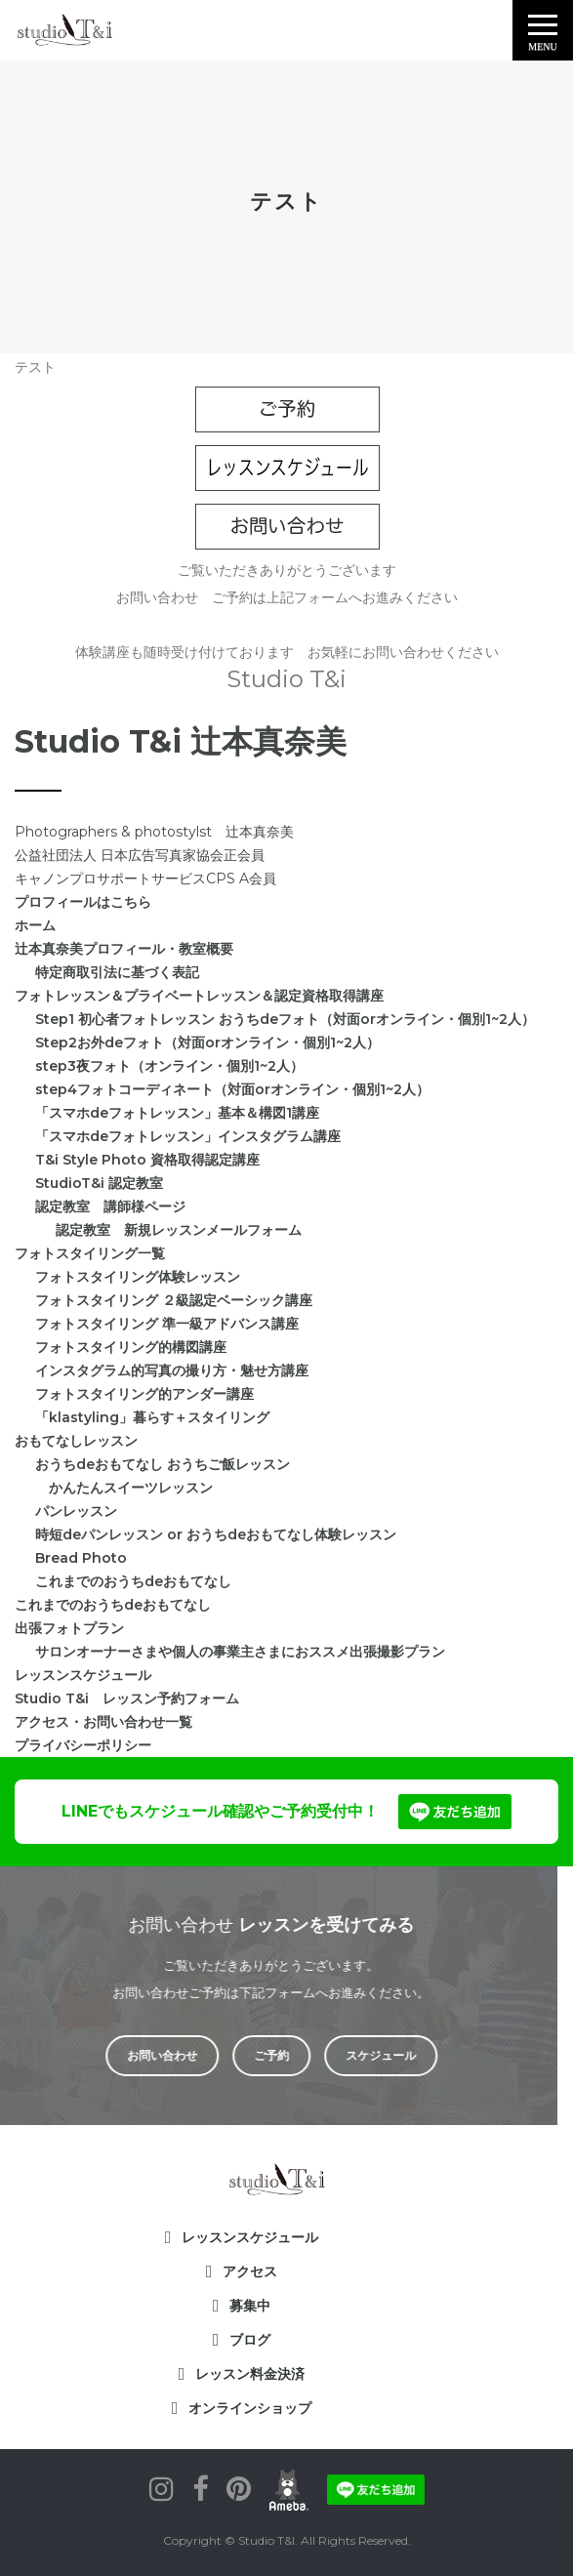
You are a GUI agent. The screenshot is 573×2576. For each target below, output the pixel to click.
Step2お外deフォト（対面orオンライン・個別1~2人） (207, 1042)
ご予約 (250, 2055)
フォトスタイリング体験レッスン (137, 1277)
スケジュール (360, 2055)
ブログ (249, 2340)
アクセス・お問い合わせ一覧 (103, 1722)
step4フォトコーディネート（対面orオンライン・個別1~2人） (232, 1089)
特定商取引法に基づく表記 (117, 972)
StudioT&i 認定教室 (99, 1183)
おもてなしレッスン (76, 1441)
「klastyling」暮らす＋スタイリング (152, 1417)
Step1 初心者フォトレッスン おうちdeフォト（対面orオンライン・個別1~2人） (285, 1019)
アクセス (250, 2271)
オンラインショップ (249, 2408)
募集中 (249, 2305)
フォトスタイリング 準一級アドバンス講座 (167, 1323)
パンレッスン (76, 1511)
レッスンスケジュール (83, 1675)
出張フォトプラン (69, 1628)
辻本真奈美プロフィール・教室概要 (124, 949)
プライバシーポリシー (83, 1745)
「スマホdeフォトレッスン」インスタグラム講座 (188, 1136)
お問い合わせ (141, 2055)
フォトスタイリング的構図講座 (130, 1347)
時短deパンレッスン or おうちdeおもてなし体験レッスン (215, 1534)
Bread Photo (81, 1558)
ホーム (35, 925)
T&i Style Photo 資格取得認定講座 (147, 1159)
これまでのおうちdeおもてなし (133, 1581)
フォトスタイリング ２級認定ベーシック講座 (173, 1300)
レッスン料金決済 (250, 2374)
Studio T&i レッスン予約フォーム (127, 1698)
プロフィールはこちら (83, 902)
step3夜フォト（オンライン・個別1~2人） (169, 1066)
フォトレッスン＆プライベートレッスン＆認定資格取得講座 (199, 995)
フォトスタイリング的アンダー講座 (144, 1394)
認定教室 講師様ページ (110, 1206)
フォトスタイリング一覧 (90, 1253)
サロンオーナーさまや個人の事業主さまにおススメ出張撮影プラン (240, 1651)
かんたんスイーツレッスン (124, 1487)
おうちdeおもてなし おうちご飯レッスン (162, 1464)
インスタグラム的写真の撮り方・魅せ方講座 (171, 1370)
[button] (542, 30)
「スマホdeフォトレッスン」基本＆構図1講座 (177, 1113)
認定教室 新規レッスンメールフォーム (179, 1230)
